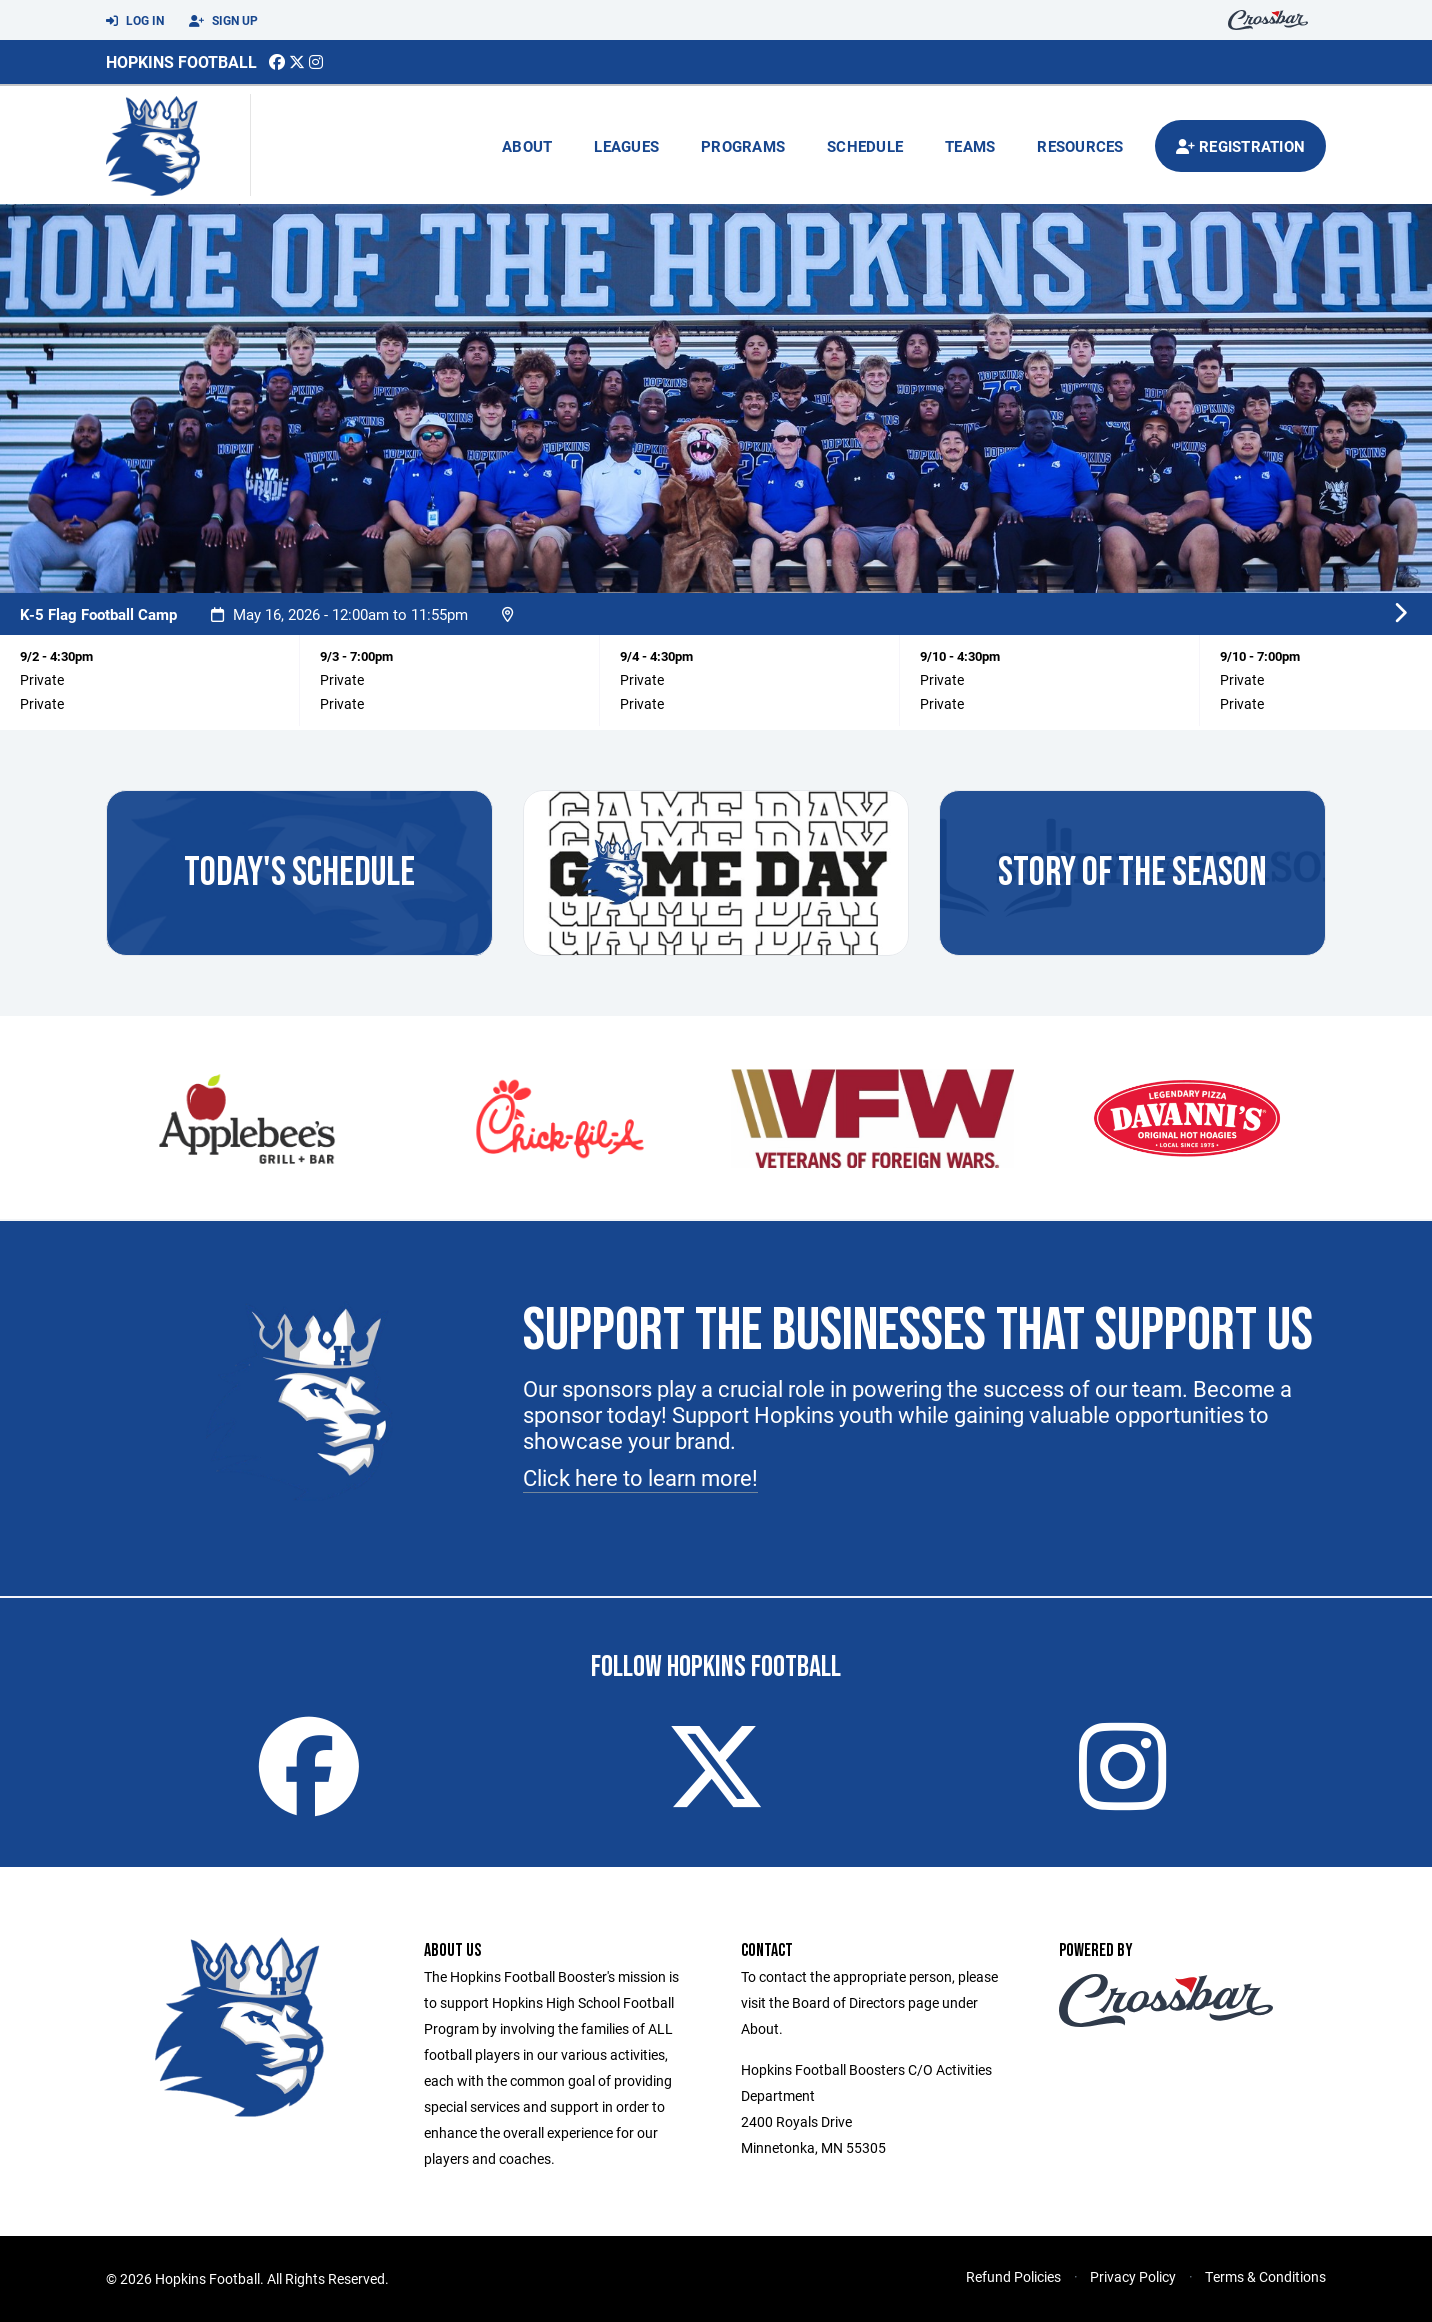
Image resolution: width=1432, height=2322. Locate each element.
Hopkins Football (181, 61)
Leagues (626, 146)
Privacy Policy (1133, 2276)
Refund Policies (1013, 2276)
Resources (1080, 146)
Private (42, 703)
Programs (743, 146)
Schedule (865, 146)
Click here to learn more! (640, 1477)
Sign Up (223, 21)
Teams (970, 146)
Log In (135, 21)
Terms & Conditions (1265, 2276)
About (527, 146)
